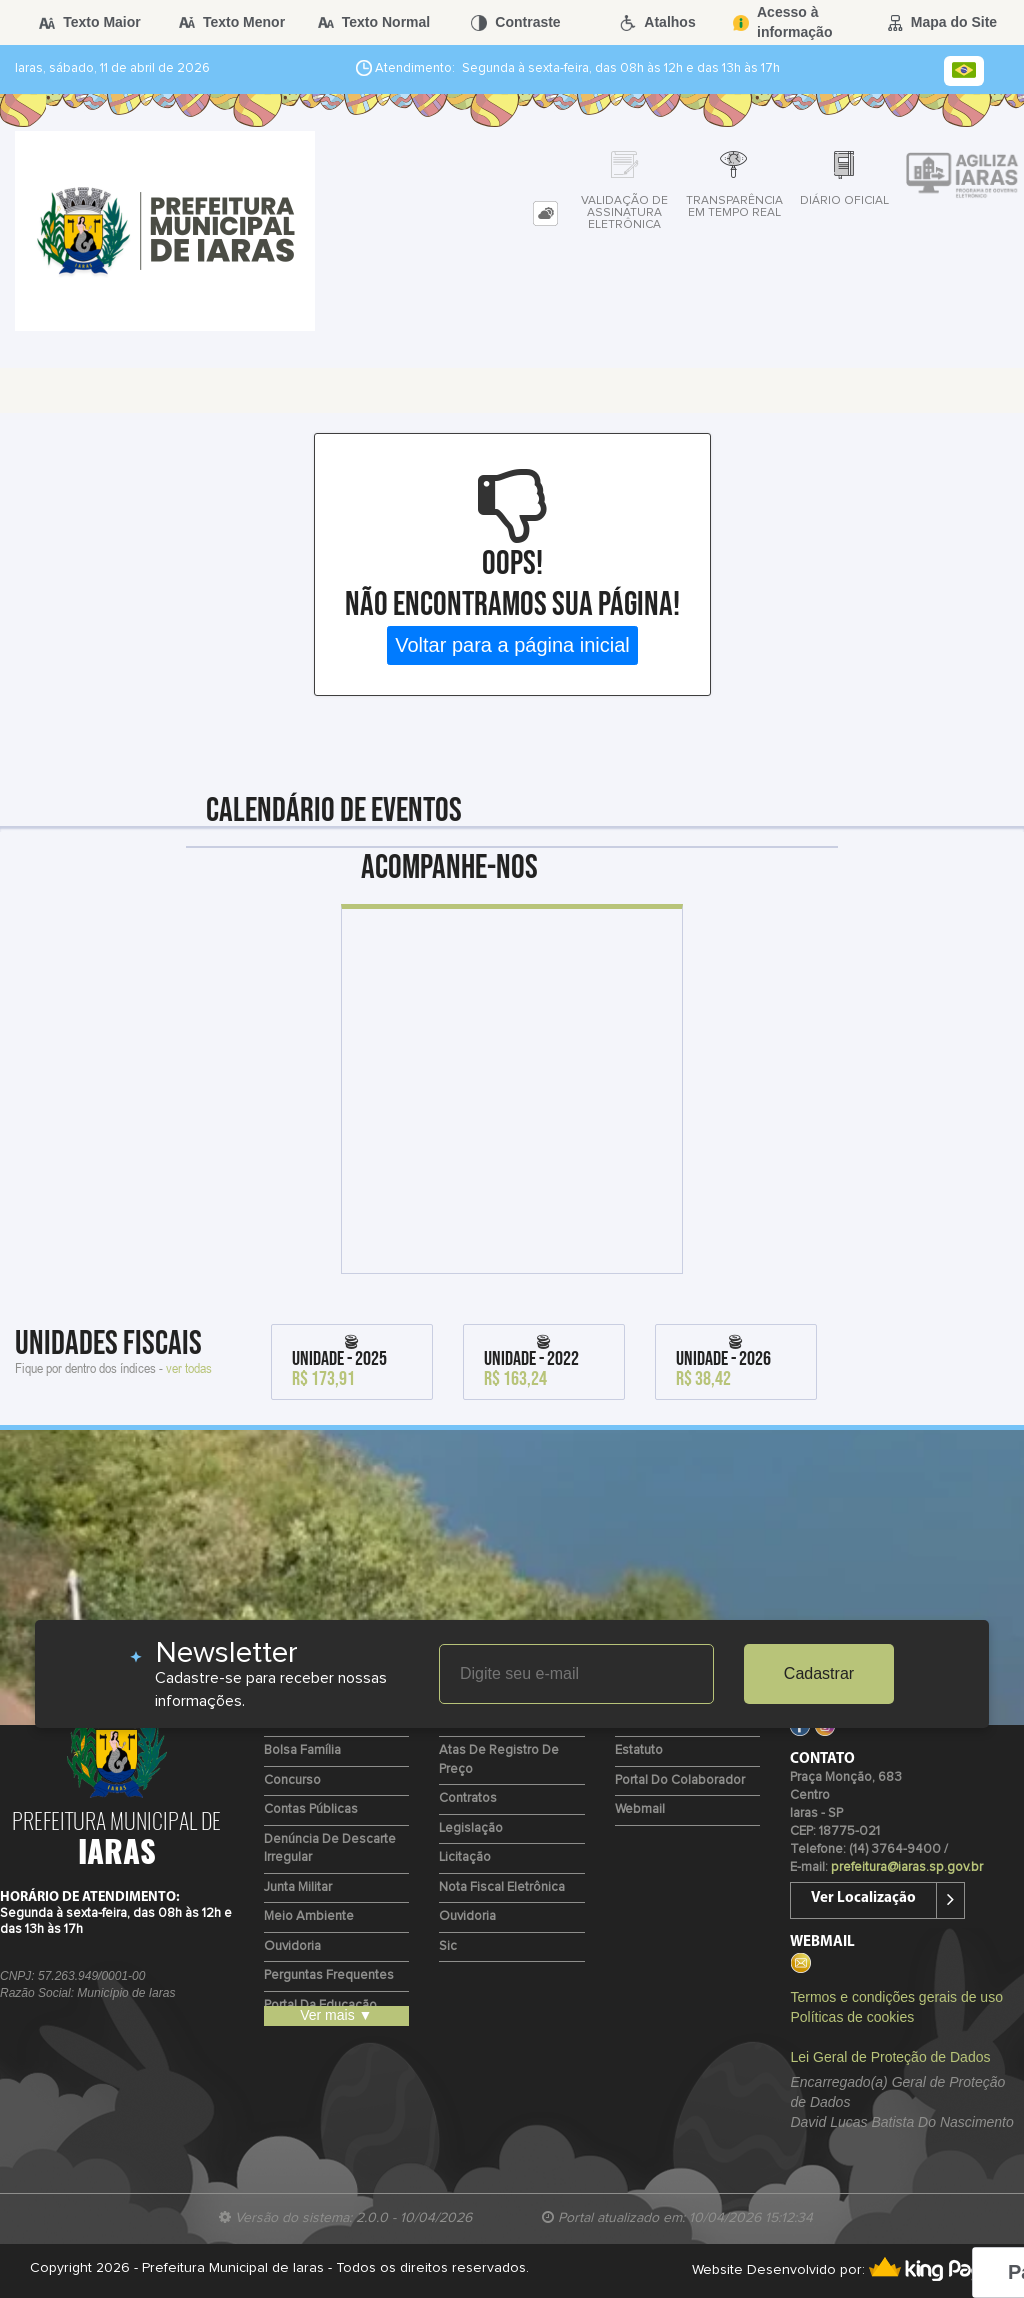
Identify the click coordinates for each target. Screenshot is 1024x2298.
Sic (448, 1946)
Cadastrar (819, 1673)
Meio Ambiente (309, 1916)
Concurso (292, 1780)
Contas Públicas (311, 1809)
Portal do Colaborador (680, 1780)
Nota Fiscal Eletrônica (502, 1887)
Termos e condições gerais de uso (896, 1997)
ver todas (189, 1367)
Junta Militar (298, 1887)
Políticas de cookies (852, 2017)
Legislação (471, 1828)
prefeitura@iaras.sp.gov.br (907, 1867)
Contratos (468, 1798)
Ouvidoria (292, 1946)
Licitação (465, 1857)
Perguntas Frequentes (329, 1975)
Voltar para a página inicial (512, 645)
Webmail (640, 1809)
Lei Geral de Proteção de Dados (890, 2057)
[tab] (545, 213)
